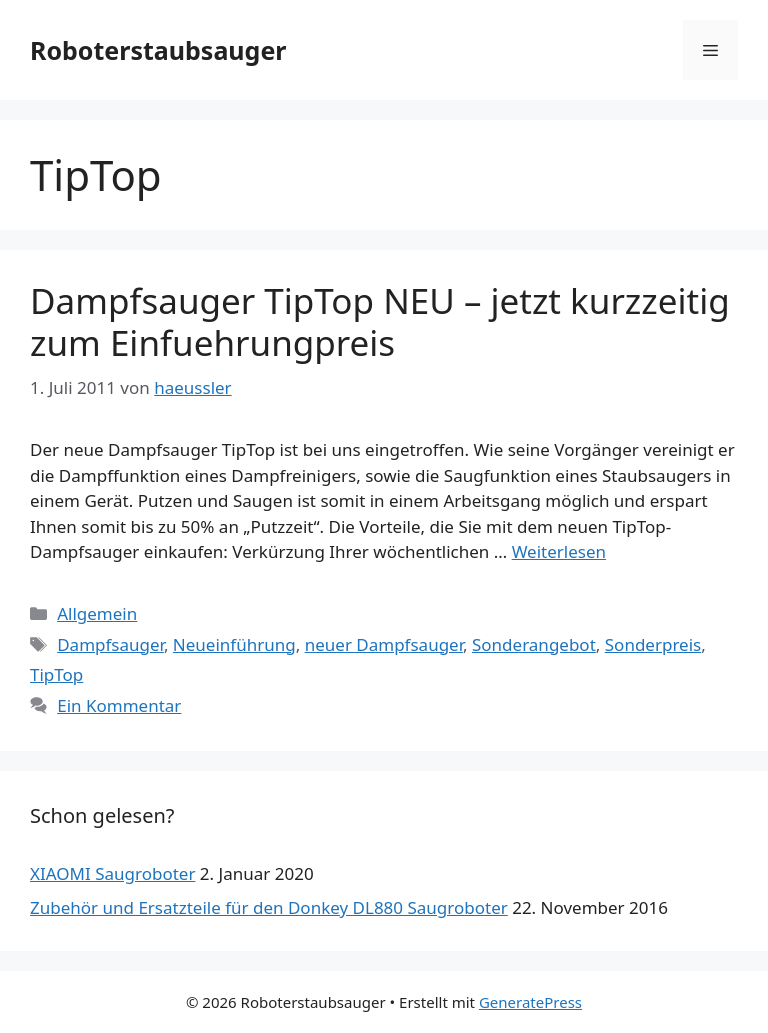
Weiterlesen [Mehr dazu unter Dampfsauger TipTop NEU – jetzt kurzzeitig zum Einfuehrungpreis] (559, 551)
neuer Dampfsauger (384, 644)
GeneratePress (530, 1002)
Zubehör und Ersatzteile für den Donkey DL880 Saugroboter (269, 907)
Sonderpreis (653, 644)
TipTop (56, 674)
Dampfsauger (110, 644)
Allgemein (97, 613)
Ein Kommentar (119, 705)
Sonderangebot (534, 644)
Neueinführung (234, 644)
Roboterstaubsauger (158, 50)
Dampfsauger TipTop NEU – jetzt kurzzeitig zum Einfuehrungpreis (380, 321)
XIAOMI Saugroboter (112, 873)
